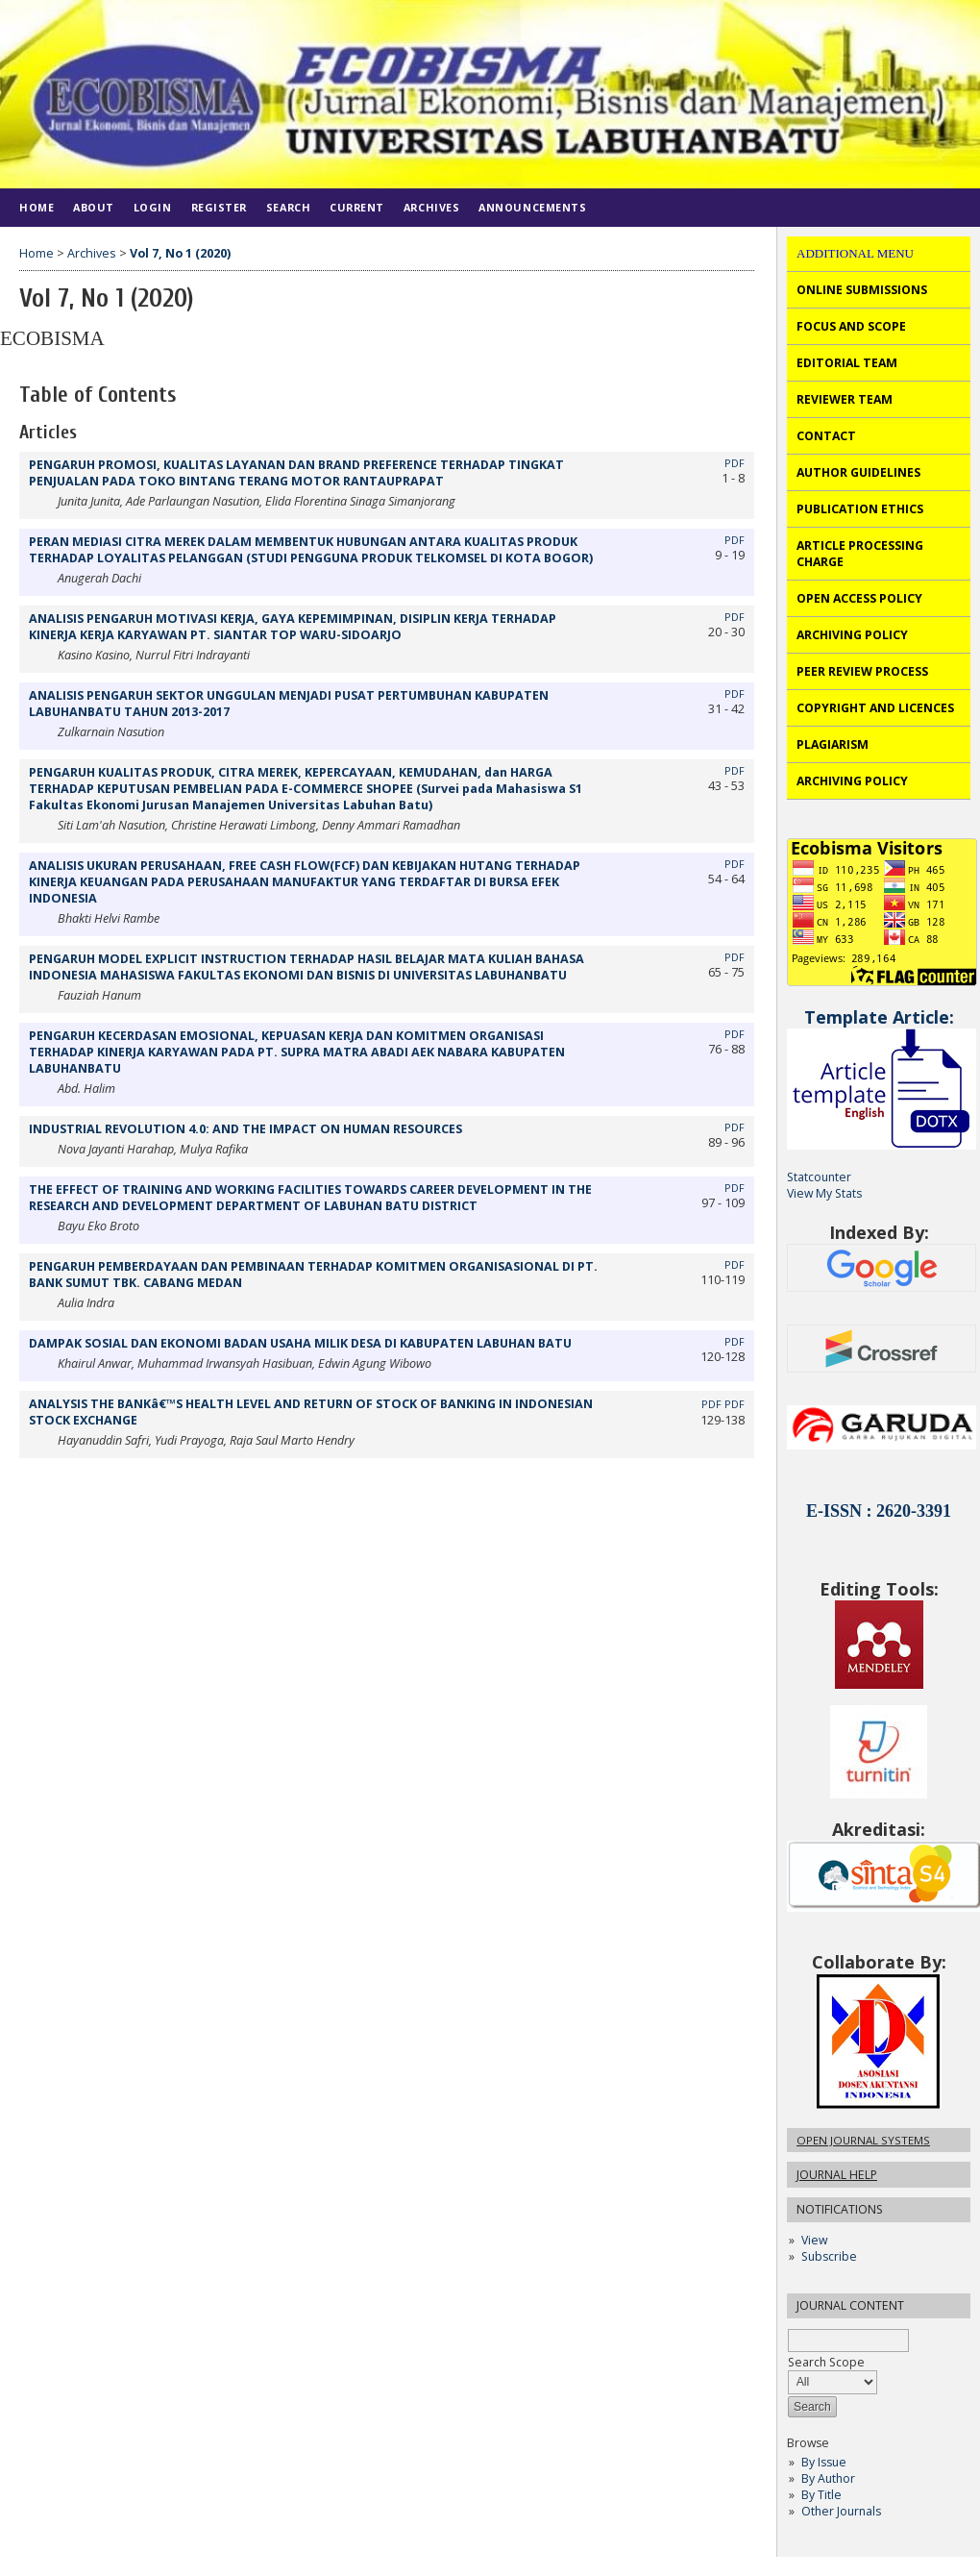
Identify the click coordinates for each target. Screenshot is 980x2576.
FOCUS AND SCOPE (851, 326)
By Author (828, 2478)
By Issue (823, 2462)
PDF (734, 463)
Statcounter (819, 1177)
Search (288, 207)
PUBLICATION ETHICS (859, 509)
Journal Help (836, 2175)
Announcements (532, 207)
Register (219, 207)
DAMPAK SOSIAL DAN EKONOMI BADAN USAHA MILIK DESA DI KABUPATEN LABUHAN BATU (300, 1343)
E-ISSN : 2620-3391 (878, 1511)
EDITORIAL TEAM (846, 363)
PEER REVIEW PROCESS (862, 671)
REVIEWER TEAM (844, 399)
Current (357, 207)
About (93, 207)
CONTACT (826, 436)
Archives (431, 207)
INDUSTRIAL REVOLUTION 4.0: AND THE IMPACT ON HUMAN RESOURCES (245, 1129)
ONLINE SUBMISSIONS (861, 290)
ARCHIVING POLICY (852, 635)
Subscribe (829, 2256)
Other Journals (841, 2511)
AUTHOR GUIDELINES (858, 472)
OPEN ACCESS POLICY (859, 598)
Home (36, 207)
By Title (821, 2495)
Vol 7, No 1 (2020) (180, 253)
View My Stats (824, 1193)
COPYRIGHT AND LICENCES (875, 708)
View (814, 2240)
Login (153, 207)
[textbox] (848, 2340)
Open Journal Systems (863, 2140)
